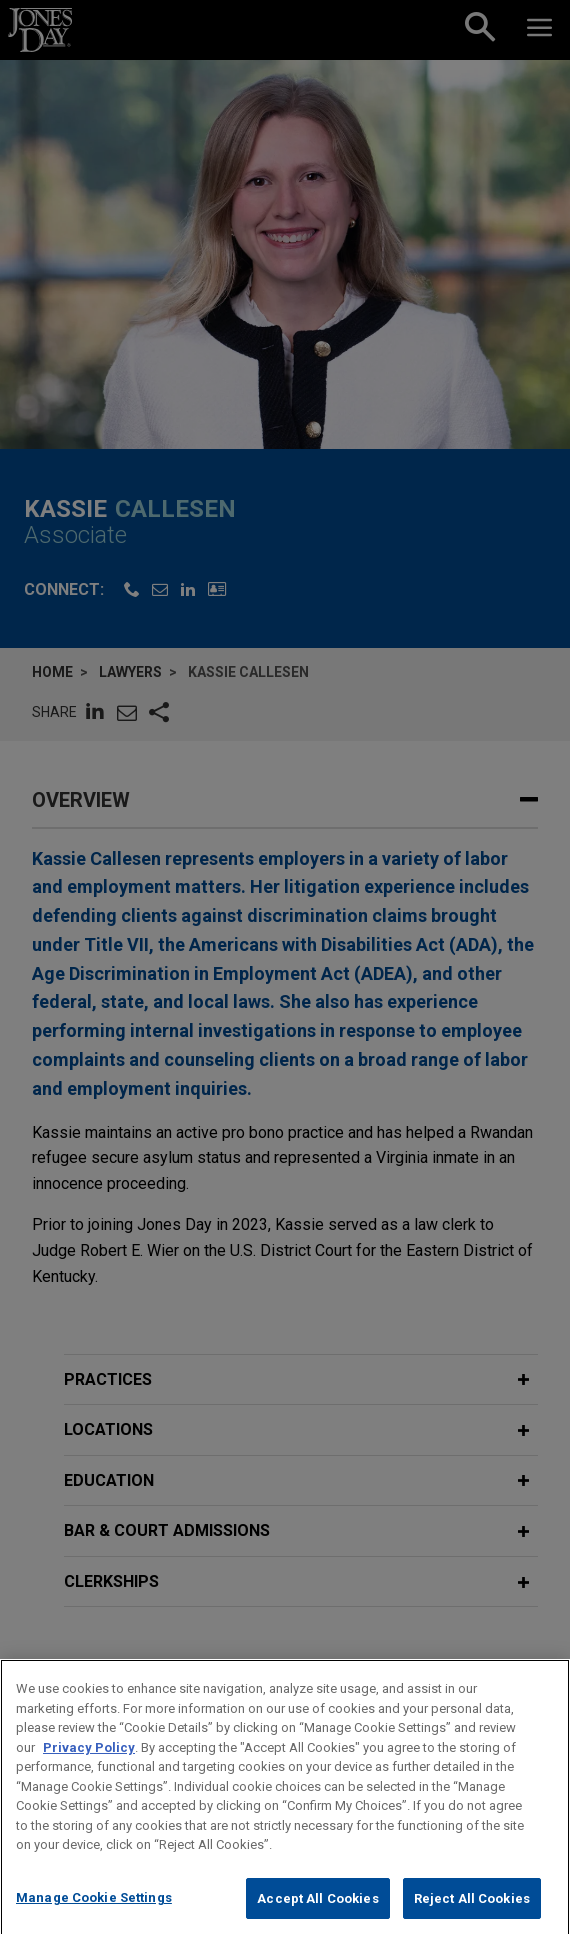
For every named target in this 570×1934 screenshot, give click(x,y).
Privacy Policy (89, 1763)
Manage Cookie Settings (94, 1913)
